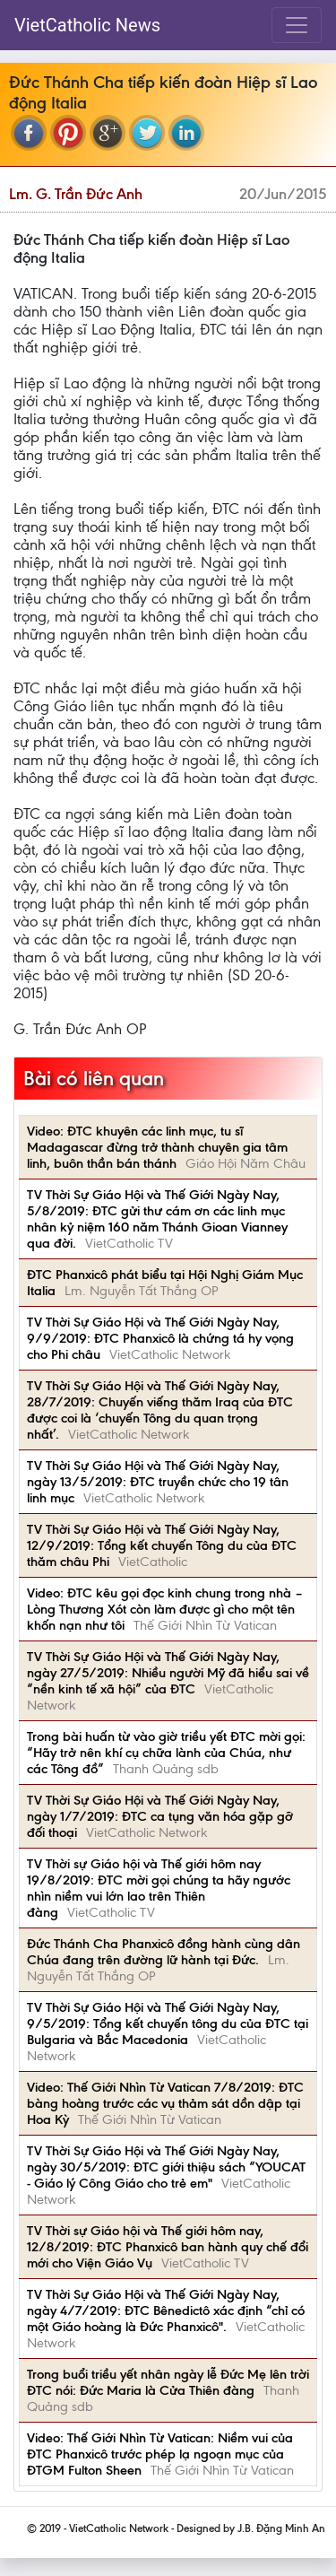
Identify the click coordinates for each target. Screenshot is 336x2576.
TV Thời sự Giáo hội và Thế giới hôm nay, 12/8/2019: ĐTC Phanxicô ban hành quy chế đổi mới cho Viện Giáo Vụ (167, 2247)
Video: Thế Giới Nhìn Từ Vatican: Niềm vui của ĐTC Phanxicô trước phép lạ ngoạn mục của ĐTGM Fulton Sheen (160, 2454)
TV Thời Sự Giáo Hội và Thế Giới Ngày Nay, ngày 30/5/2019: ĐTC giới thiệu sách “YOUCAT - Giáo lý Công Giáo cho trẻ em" (166, 2167)
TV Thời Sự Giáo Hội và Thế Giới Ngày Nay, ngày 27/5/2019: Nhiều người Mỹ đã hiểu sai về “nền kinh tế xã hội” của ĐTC (168, 1673)
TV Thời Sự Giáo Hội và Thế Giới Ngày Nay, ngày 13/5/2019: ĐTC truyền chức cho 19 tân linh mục (158, 1482)
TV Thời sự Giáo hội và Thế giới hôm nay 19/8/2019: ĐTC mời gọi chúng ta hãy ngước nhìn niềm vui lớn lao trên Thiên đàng (158, 1888)
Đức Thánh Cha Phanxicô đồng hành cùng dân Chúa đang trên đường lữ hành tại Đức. (163, 1952)
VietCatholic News (87, 25)
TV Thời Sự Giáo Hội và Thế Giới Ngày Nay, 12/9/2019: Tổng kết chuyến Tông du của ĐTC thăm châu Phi (162, 1545)
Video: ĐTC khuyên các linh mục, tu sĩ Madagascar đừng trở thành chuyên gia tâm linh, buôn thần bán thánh (157, 1147)
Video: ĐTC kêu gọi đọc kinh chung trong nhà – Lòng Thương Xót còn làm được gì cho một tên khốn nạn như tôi (165, 1609)
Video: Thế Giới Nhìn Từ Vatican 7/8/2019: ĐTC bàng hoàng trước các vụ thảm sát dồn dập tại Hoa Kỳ (165, 2103)
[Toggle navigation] (296, 25)
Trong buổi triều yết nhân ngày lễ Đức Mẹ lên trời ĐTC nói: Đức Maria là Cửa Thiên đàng (168, 2382)
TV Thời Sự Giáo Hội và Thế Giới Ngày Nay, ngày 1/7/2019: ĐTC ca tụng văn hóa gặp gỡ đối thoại (160, 1816)
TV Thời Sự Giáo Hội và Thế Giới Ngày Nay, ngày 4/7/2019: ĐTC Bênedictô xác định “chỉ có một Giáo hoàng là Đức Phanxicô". (166, 2310)
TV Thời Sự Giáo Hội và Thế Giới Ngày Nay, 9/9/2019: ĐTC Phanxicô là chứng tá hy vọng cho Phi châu (160, 1338)
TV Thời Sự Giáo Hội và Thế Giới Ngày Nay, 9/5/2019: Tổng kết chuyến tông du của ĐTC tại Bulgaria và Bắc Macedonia (167, 2023)
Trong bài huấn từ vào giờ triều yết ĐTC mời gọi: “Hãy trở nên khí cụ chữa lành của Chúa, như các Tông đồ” (166, 1752)
